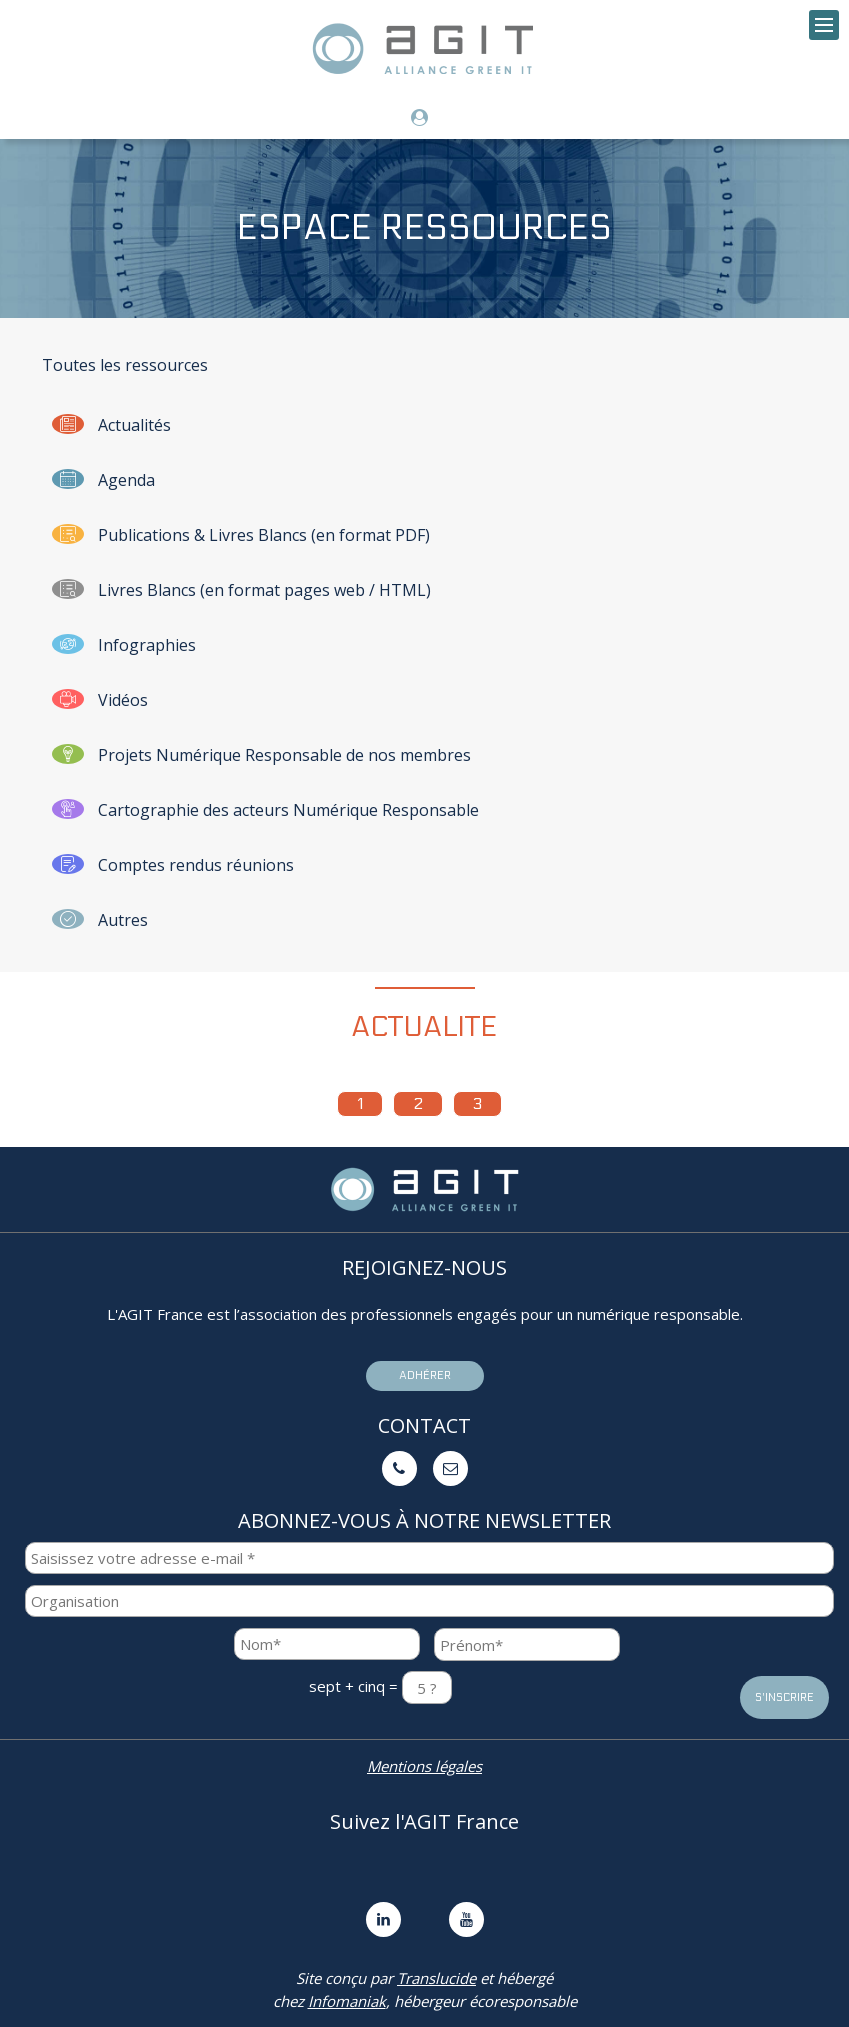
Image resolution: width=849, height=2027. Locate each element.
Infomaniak (347, 2001)
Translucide (436, 1978)
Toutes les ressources (125, 365)
